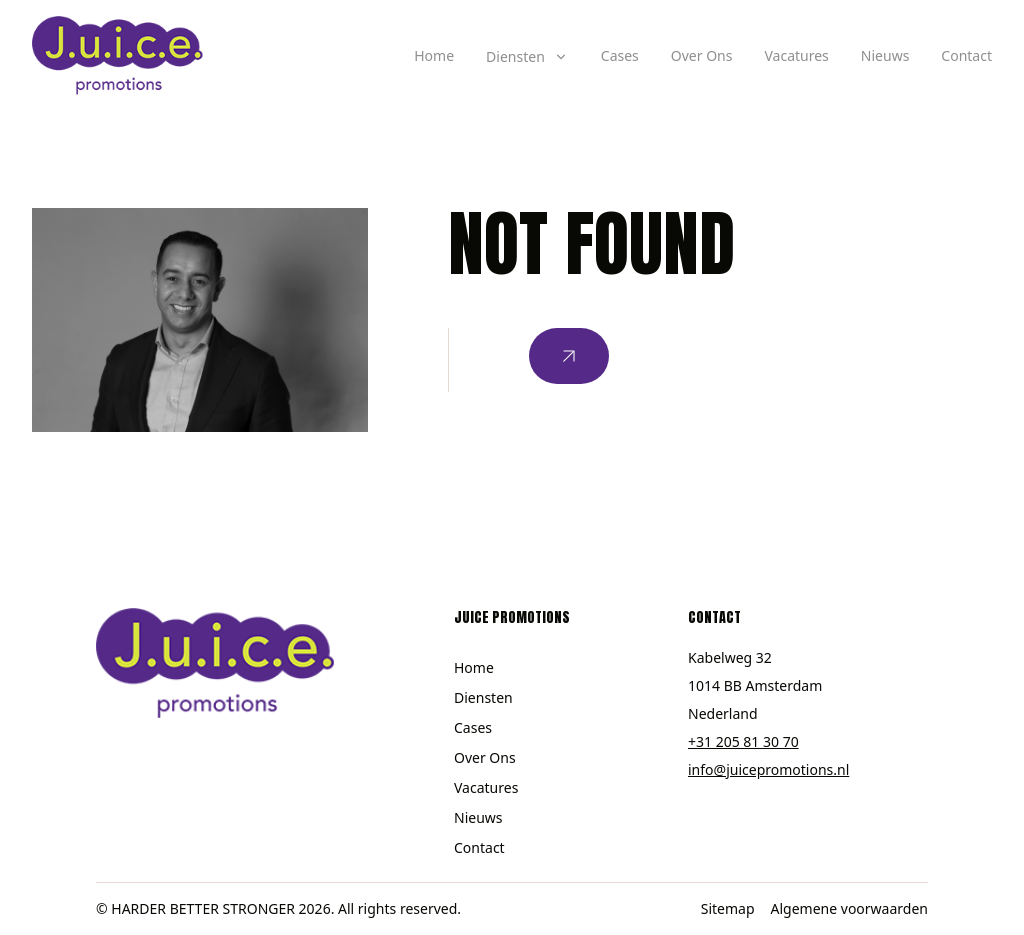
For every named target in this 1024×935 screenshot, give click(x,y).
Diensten (483, 697)
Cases (620, 55)
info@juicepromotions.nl (768, 769)
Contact (966, 55)
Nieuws (885, 55)
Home (434, 55)
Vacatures (796, 55)
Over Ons (702, 55)
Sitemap (728, 908)
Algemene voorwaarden (849, 908)
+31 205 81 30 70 (743, 741)
